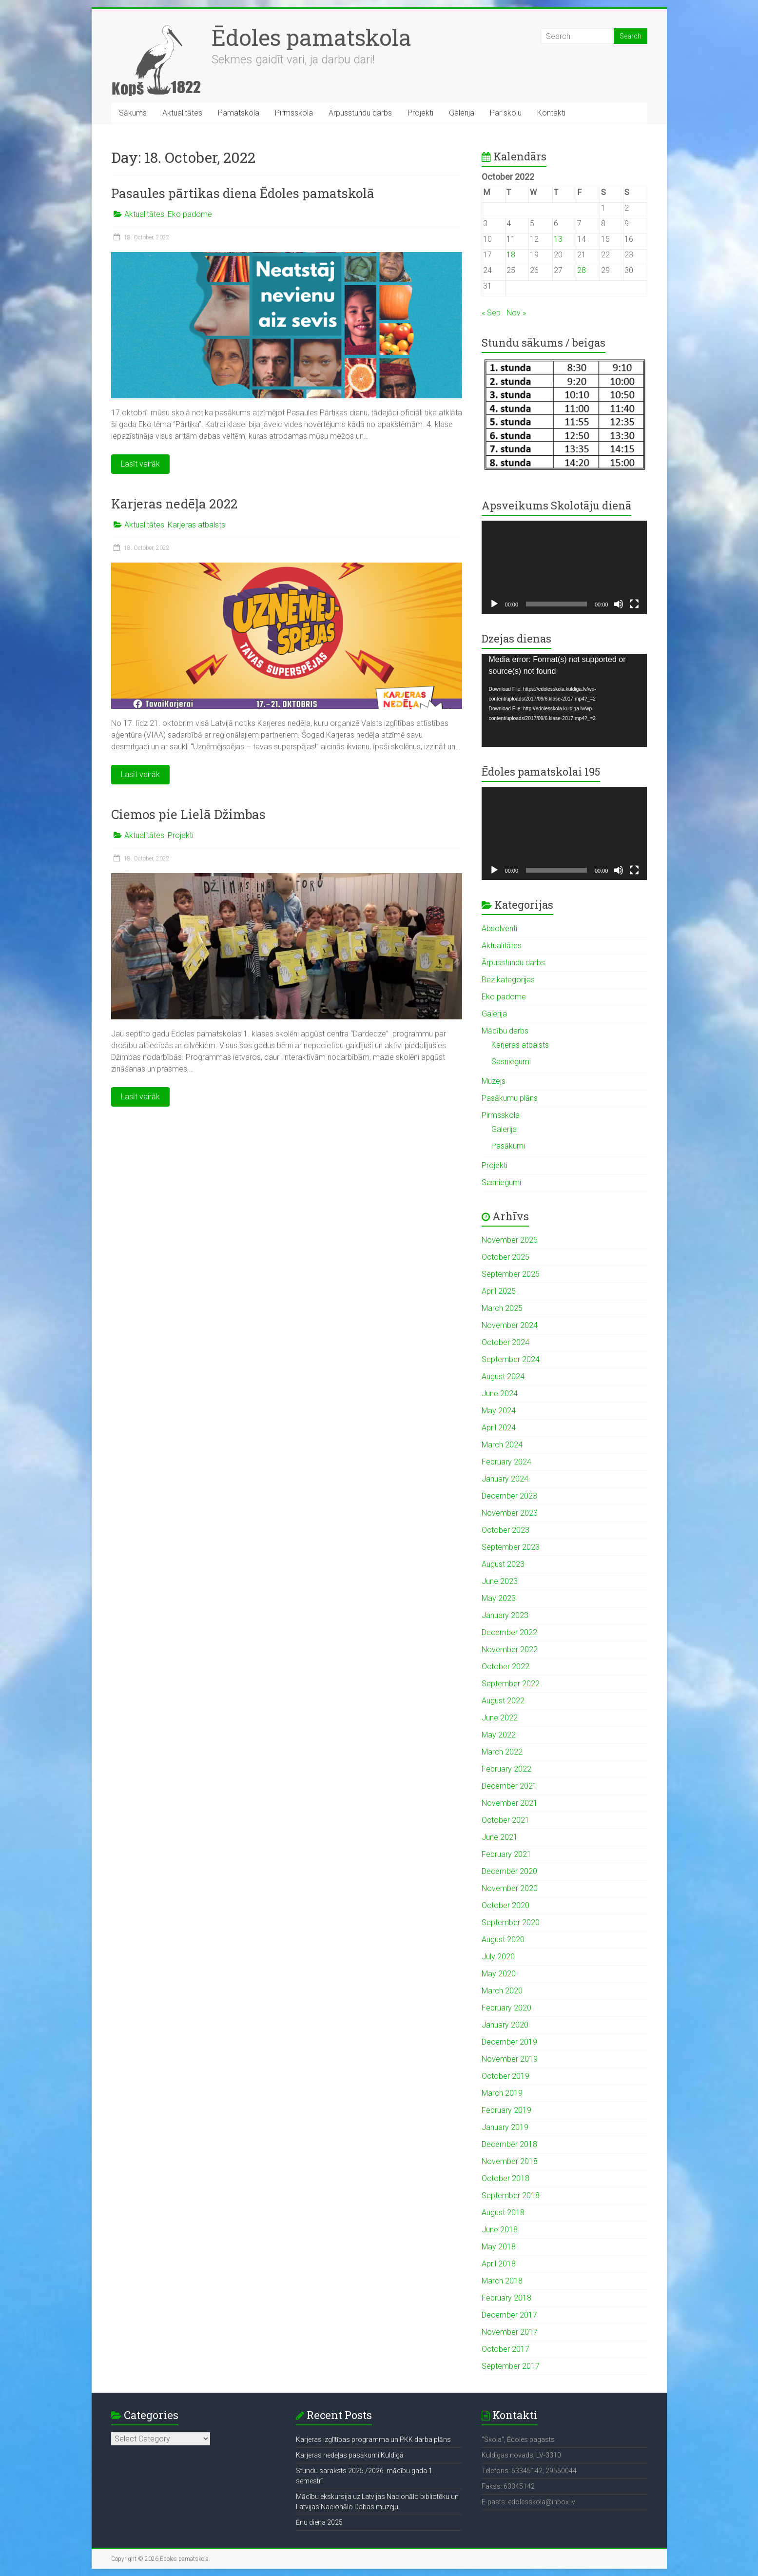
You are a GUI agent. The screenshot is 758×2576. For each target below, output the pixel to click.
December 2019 (509, 2042)
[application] (564, 567)
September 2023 (511, 1547)
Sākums (133, 112)
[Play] (494, 604)
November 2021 (510, 1803)
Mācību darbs (505, 1030)
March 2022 (502, 1751)
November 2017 (510, 2332)
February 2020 (506, 2007)
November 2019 (510, 2059)
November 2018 (510, 2161)
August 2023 (503, 1564)
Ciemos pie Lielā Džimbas (188, 814)
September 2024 (511, 1359)
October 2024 (505, 1342)
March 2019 (502, 2093)
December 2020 (509, 1871)
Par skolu (506, 112)
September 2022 (511, 1683)
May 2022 (499, 1734)
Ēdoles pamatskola (311, 37)
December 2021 (509, 1786)
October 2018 (505, 2178)
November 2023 (510, 1513)
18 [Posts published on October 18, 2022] (510, 254)
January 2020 (505, 2025)
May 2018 (499, 2246)
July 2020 (498, 1956)
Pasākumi (508, 1146)
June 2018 (500, 2229)
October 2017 (505, 2349)
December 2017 (509, 2315)
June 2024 (500, 1393)
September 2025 (511, 1274)
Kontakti (551, 112)
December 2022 (509, 1632)
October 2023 (505, 1530)
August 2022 (503, 1700)
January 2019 (505, 2127)
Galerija (461, 112)
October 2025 (505, 1257)
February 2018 (506, 2298)
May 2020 (499, 1973)
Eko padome (190, 214)
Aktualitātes (182, 112)
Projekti (420, 112)
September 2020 (511, 1922)
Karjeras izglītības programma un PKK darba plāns (373, 2439)
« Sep (491, 312)
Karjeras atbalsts (196, 524)
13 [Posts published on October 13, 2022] (558, 239)
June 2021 (500, 1837)
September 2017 (511, 2366)
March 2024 (502, 1444)
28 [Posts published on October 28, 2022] (581, 270)
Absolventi (499, 928)
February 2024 (506, 1461)
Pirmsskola (294, 112)
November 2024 (510, 1325)
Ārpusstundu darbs (360, 112)
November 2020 (510, 1888)
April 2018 (499, 2263)
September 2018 (511, 2195)
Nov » (516, 312)
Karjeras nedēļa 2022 (174, 503)
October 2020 (505, 1905)
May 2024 (499, 1410)
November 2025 (510, 1240)
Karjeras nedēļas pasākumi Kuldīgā (350, 2455)
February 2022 (506, 1769)
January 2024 (505, 1478)
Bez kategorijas (508, 979)
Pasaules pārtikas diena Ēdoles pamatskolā (242, 193)
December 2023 (509, 1496)
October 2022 (505, 1666)
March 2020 (502, 1990)
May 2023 (499, 1598)
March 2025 (502, 1308)
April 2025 (499, 1291)
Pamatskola (238, 112)
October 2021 (505, 1820)
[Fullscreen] (634, 604)
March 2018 (502, 2280)
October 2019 (505, 2076)
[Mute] (618, 604)
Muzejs (493, 1081)
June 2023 (500, 1581)
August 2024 (503, 1376)
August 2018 (503, 2212)
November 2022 (510, 1649)
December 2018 (509, 2144)
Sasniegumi (511, 1061)
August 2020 (503, 1939)
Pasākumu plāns (510, 1098)
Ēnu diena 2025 (319, 2522)
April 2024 (499, 1427)
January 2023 (505, 1615)
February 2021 (506, 1854)
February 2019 (506, 2110)
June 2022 (500, 1717)
